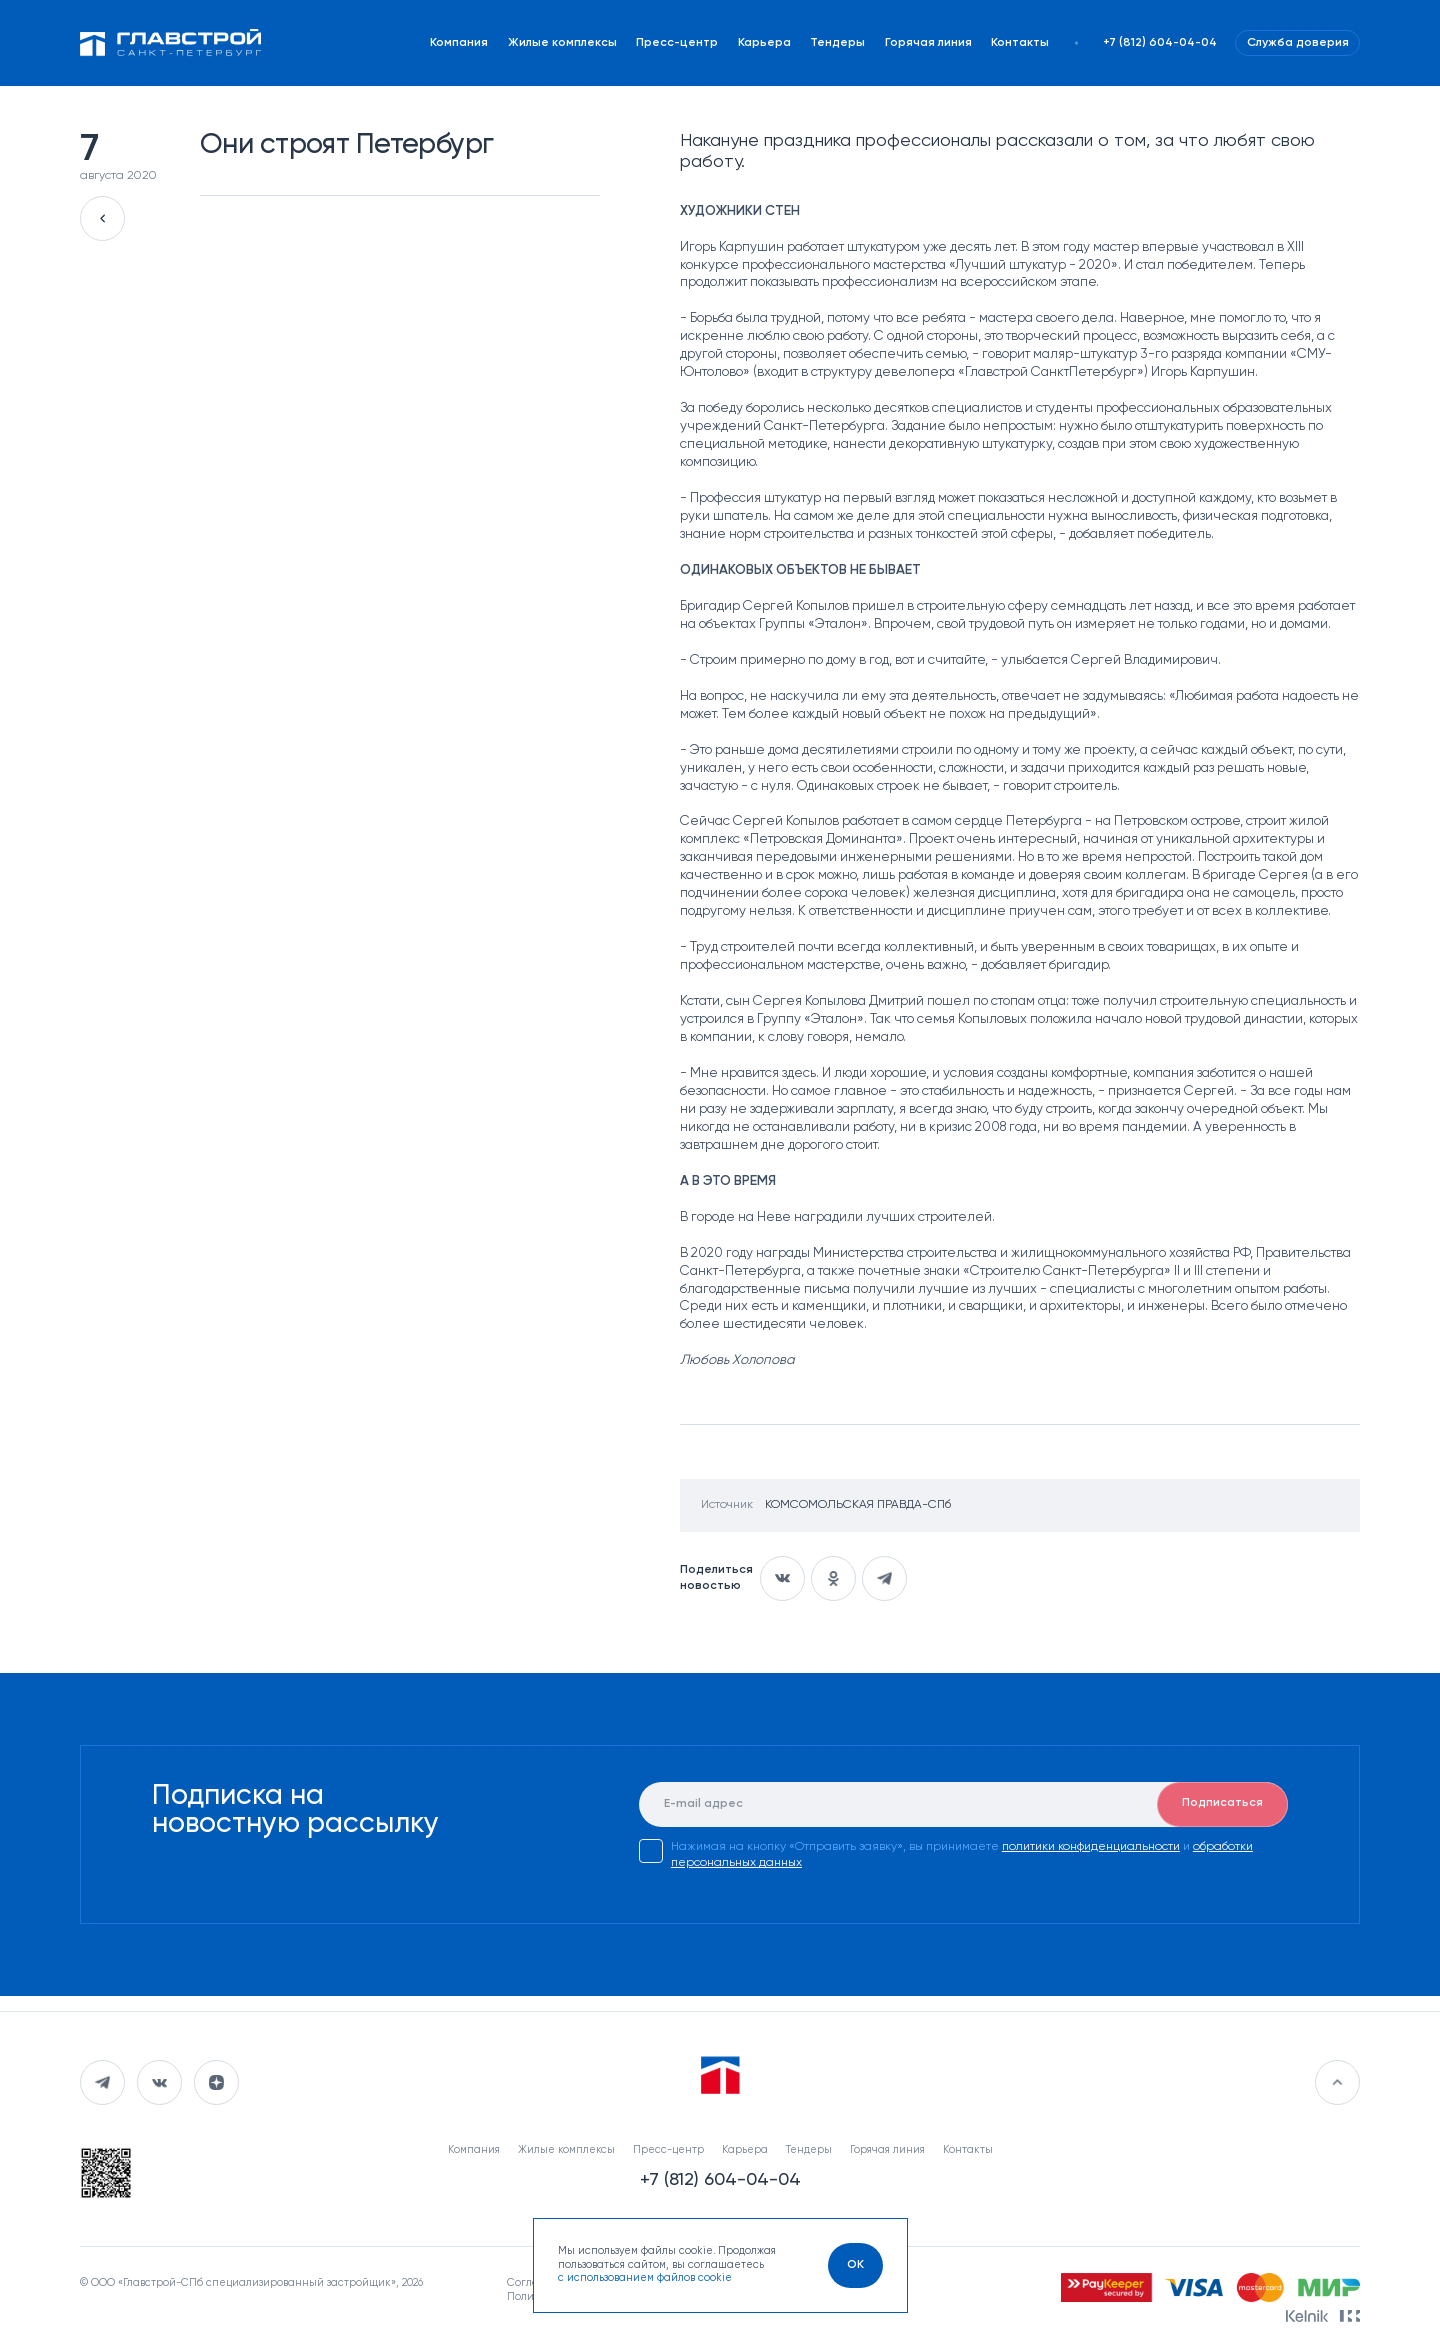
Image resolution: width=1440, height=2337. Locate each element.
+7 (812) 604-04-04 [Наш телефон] (1160, 43)
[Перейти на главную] (171, 43)
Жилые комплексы (562, 43)
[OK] (855, 2265)
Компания (459, 43)
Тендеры (837, 43)
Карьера (764, 43)
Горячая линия (928, 43)
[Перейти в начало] (1337, 2082)
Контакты (1020, 43)
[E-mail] (963, 1804)
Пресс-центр (677, 43)
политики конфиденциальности (1091, 1847)
